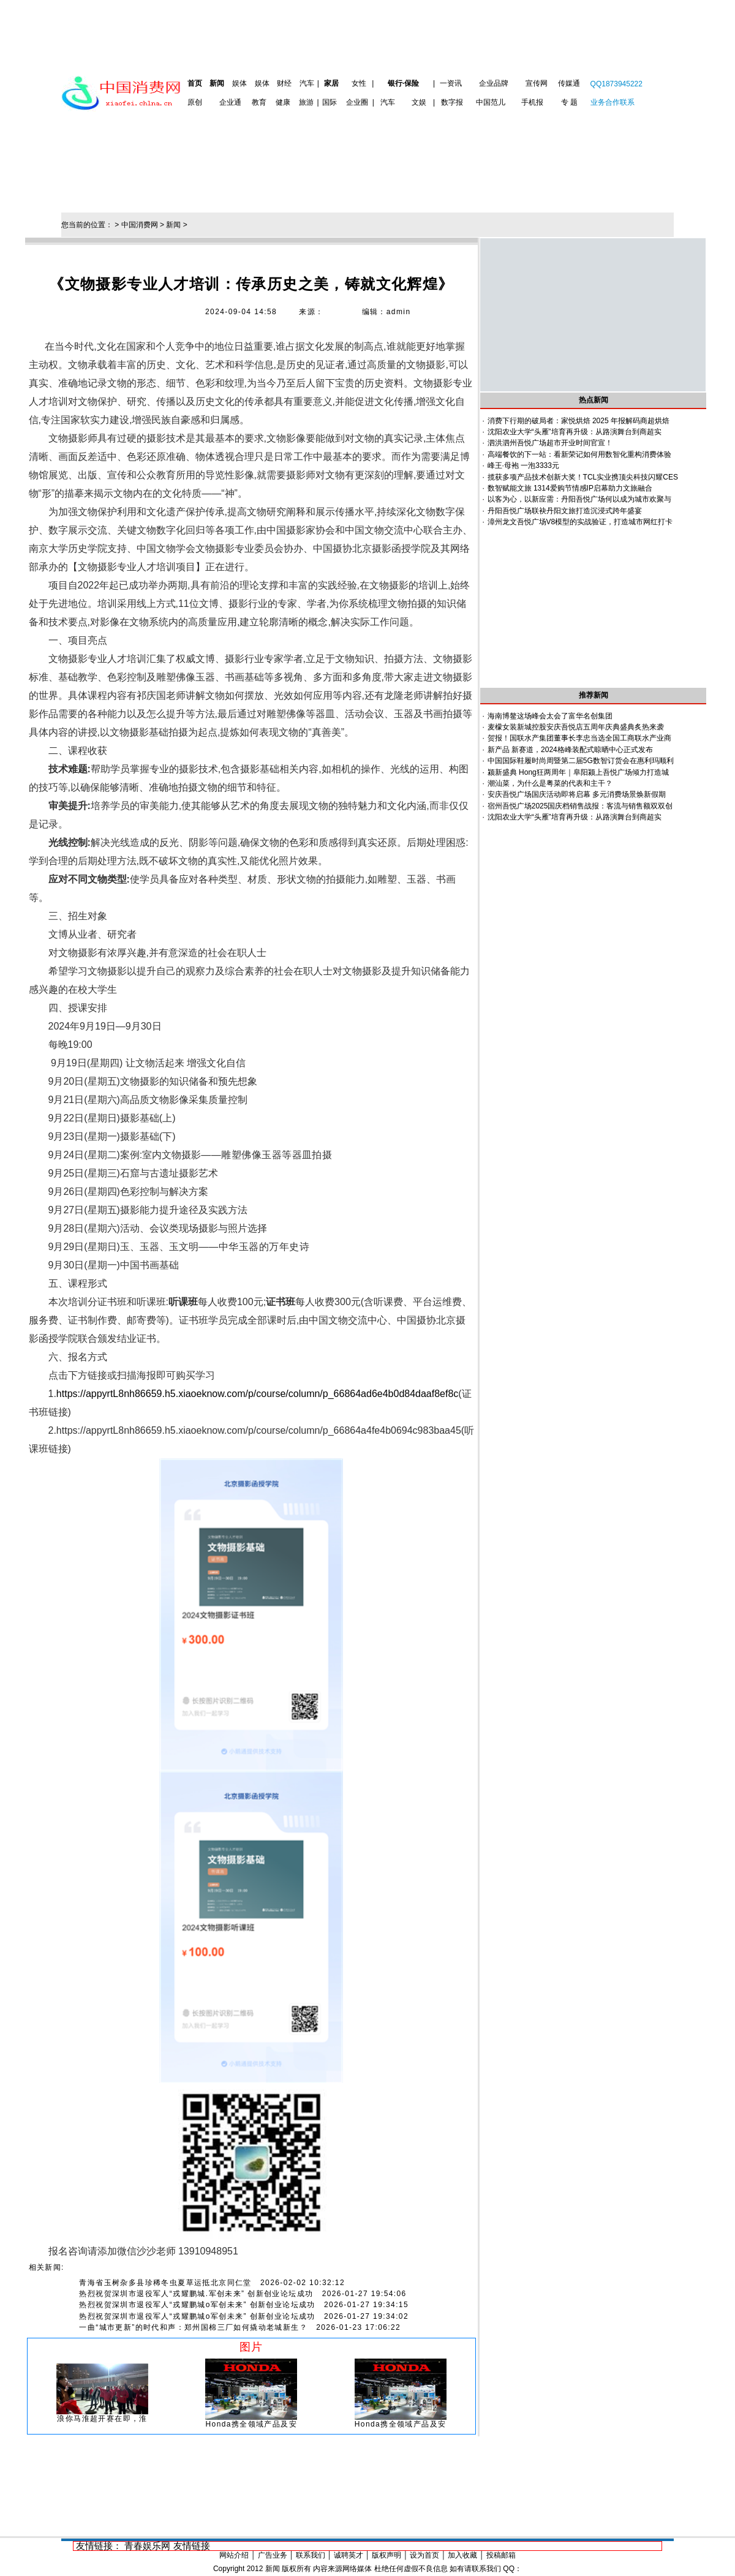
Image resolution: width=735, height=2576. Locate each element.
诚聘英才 (348, 2555)
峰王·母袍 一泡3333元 (523, 465)
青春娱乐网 (147, 2545)
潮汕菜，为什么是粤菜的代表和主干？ (550, 783)
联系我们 (310, 2555)
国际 (329, 102)
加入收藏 (462, 2555)
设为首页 (424, 2555)
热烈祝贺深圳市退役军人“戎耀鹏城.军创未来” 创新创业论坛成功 (196, 2293)
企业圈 (357, 102)
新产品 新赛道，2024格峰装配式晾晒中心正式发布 (570, 749)
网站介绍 (234, 2555)
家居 (331, 83)
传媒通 (569, 83)
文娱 (419, 102)
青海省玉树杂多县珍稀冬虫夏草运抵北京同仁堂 (165, 2282)
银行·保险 (403, 83)
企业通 (230, 102)
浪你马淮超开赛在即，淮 (102, 2418)
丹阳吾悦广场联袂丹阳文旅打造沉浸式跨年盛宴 (565, 511)
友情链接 (191, 2545)
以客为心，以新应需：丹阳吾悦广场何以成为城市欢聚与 (579, 499)
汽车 (307, 83)
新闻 (216, 83)
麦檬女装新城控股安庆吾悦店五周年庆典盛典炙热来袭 (576, 727)
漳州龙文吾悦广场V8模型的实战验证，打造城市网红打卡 (580, 522)
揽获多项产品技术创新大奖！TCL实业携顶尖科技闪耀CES (583, 477)
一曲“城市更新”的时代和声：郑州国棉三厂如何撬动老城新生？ (193, 2327)
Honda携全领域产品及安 (252, 2424)
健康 (283, 102)
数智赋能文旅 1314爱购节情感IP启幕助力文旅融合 (570, 488)
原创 (194, 102)
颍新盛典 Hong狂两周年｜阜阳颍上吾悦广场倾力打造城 (578, 772)
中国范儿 (490, 102)
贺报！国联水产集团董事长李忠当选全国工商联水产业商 (579, 738)
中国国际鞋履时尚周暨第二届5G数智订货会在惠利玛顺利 (581, 760)
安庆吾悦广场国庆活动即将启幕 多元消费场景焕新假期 (577, 794)
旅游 (306, 102)
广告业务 (272, 2555)
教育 (259, 102)
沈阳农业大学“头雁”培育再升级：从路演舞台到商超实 (575, 431)
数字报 (452, 102)
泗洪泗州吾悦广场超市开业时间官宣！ (550, 443)
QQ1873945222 (616, 84)
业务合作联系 (612, 102)
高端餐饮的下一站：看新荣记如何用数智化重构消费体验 (579, 454)
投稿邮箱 (501, 2555)
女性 (359, 83)
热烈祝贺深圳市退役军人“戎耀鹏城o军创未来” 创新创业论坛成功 (197, 2304)
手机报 (532, 102)
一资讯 (451, 83)
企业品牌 (493, 83)
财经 (284, 83)
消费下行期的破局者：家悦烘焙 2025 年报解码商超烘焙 (578, 420)
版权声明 (386, 2555)
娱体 (239, 83)
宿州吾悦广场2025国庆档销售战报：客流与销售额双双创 (580, 806)
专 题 (569, 102)
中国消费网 (139, 224)
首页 (194, 83)
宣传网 (537, 83)
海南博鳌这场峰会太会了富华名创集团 (550, 716)
